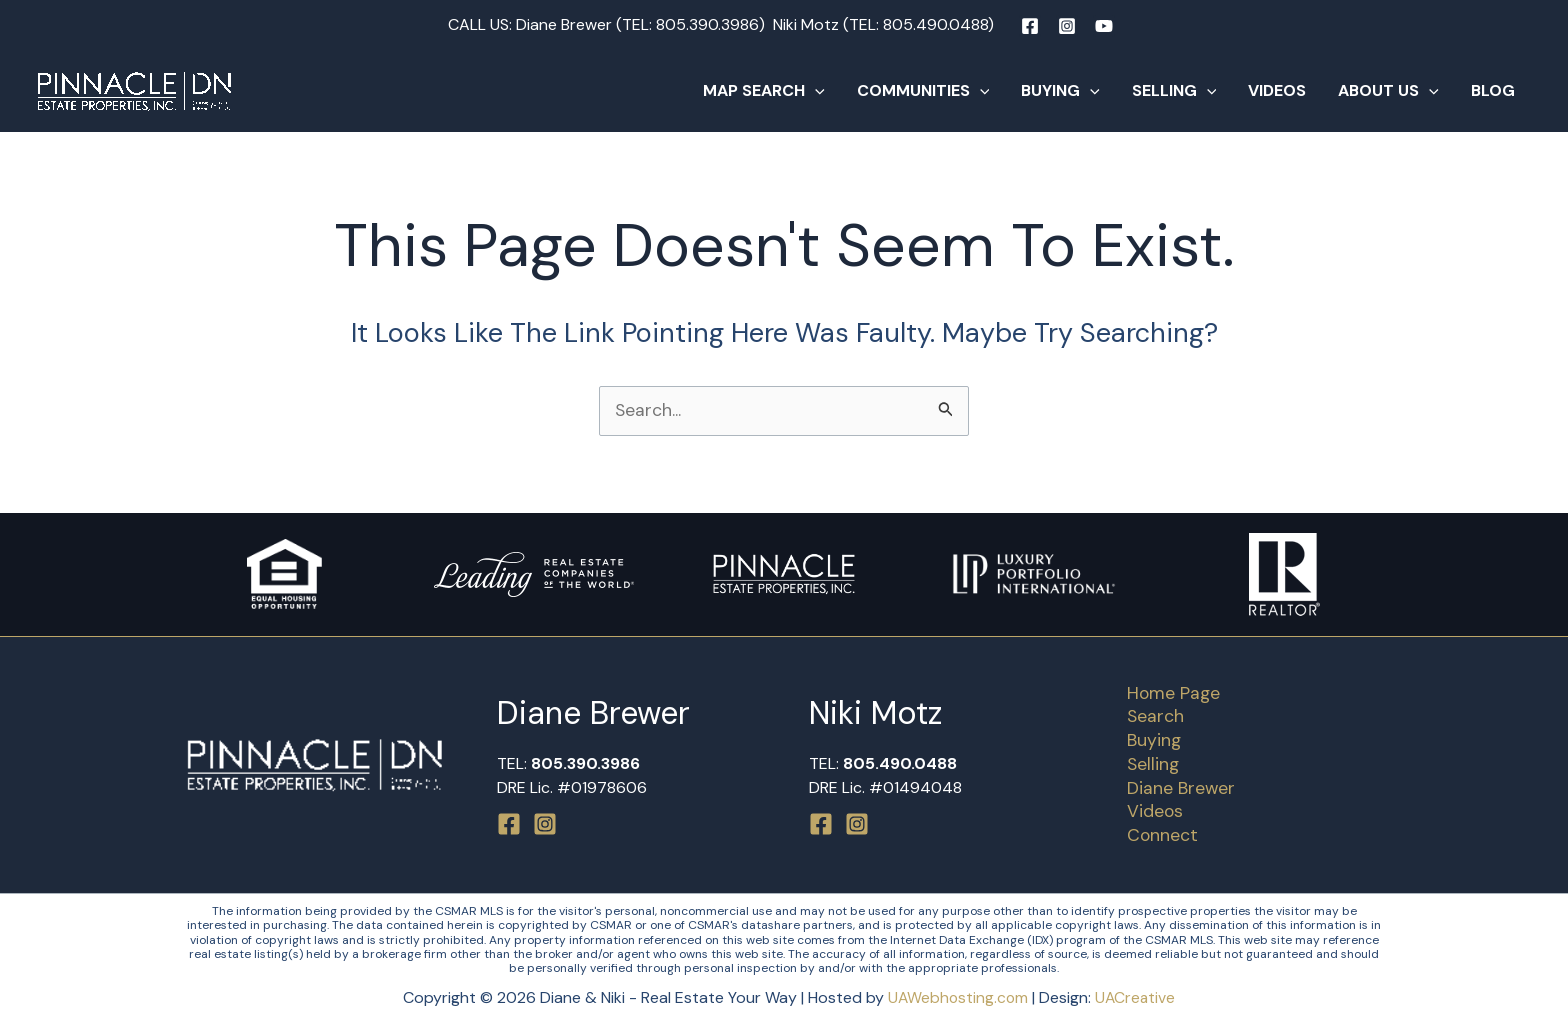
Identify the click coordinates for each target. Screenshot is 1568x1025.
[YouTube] (1104, 26)
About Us (1388, 91)
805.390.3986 (707, 24)
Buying (1060, 91)
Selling (1174, 91)
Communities (923, 91)
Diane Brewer (1176, 787)
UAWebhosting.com (957, 997)
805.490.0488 (935, 24)
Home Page (1169, 690)
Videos (1277, 90)
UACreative (1137, 997)
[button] (815, 91)
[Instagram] (1067, 26)
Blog (1493, 90)
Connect (1158, 835)
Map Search (764, 91)
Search (1151, 714)
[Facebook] (1030, 26)
